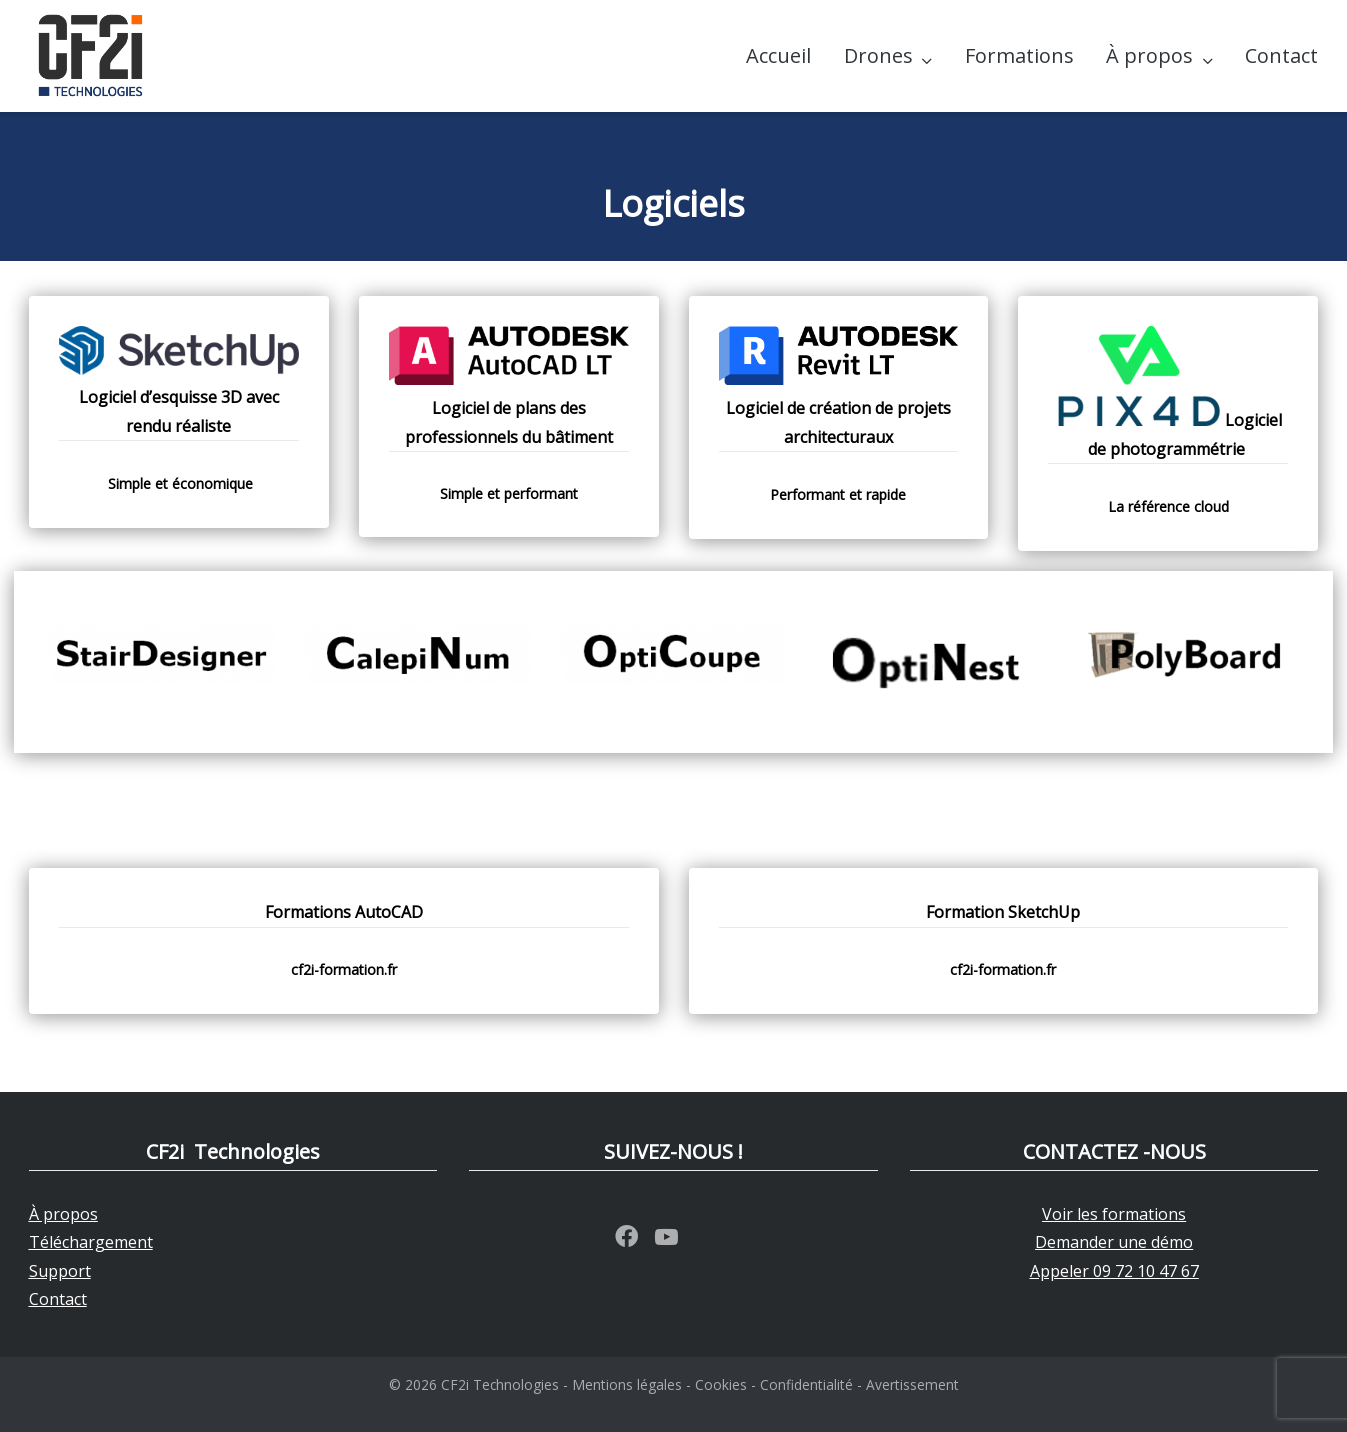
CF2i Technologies (500, 1384)
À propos (1149, 55)
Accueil (778, 55)
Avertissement (912, 1384)
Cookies (721, 1384)
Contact (1281, 55)
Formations (1019, 55)
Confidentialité (806, 1384)
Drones (878, 55)
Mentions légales (627, 1384)
